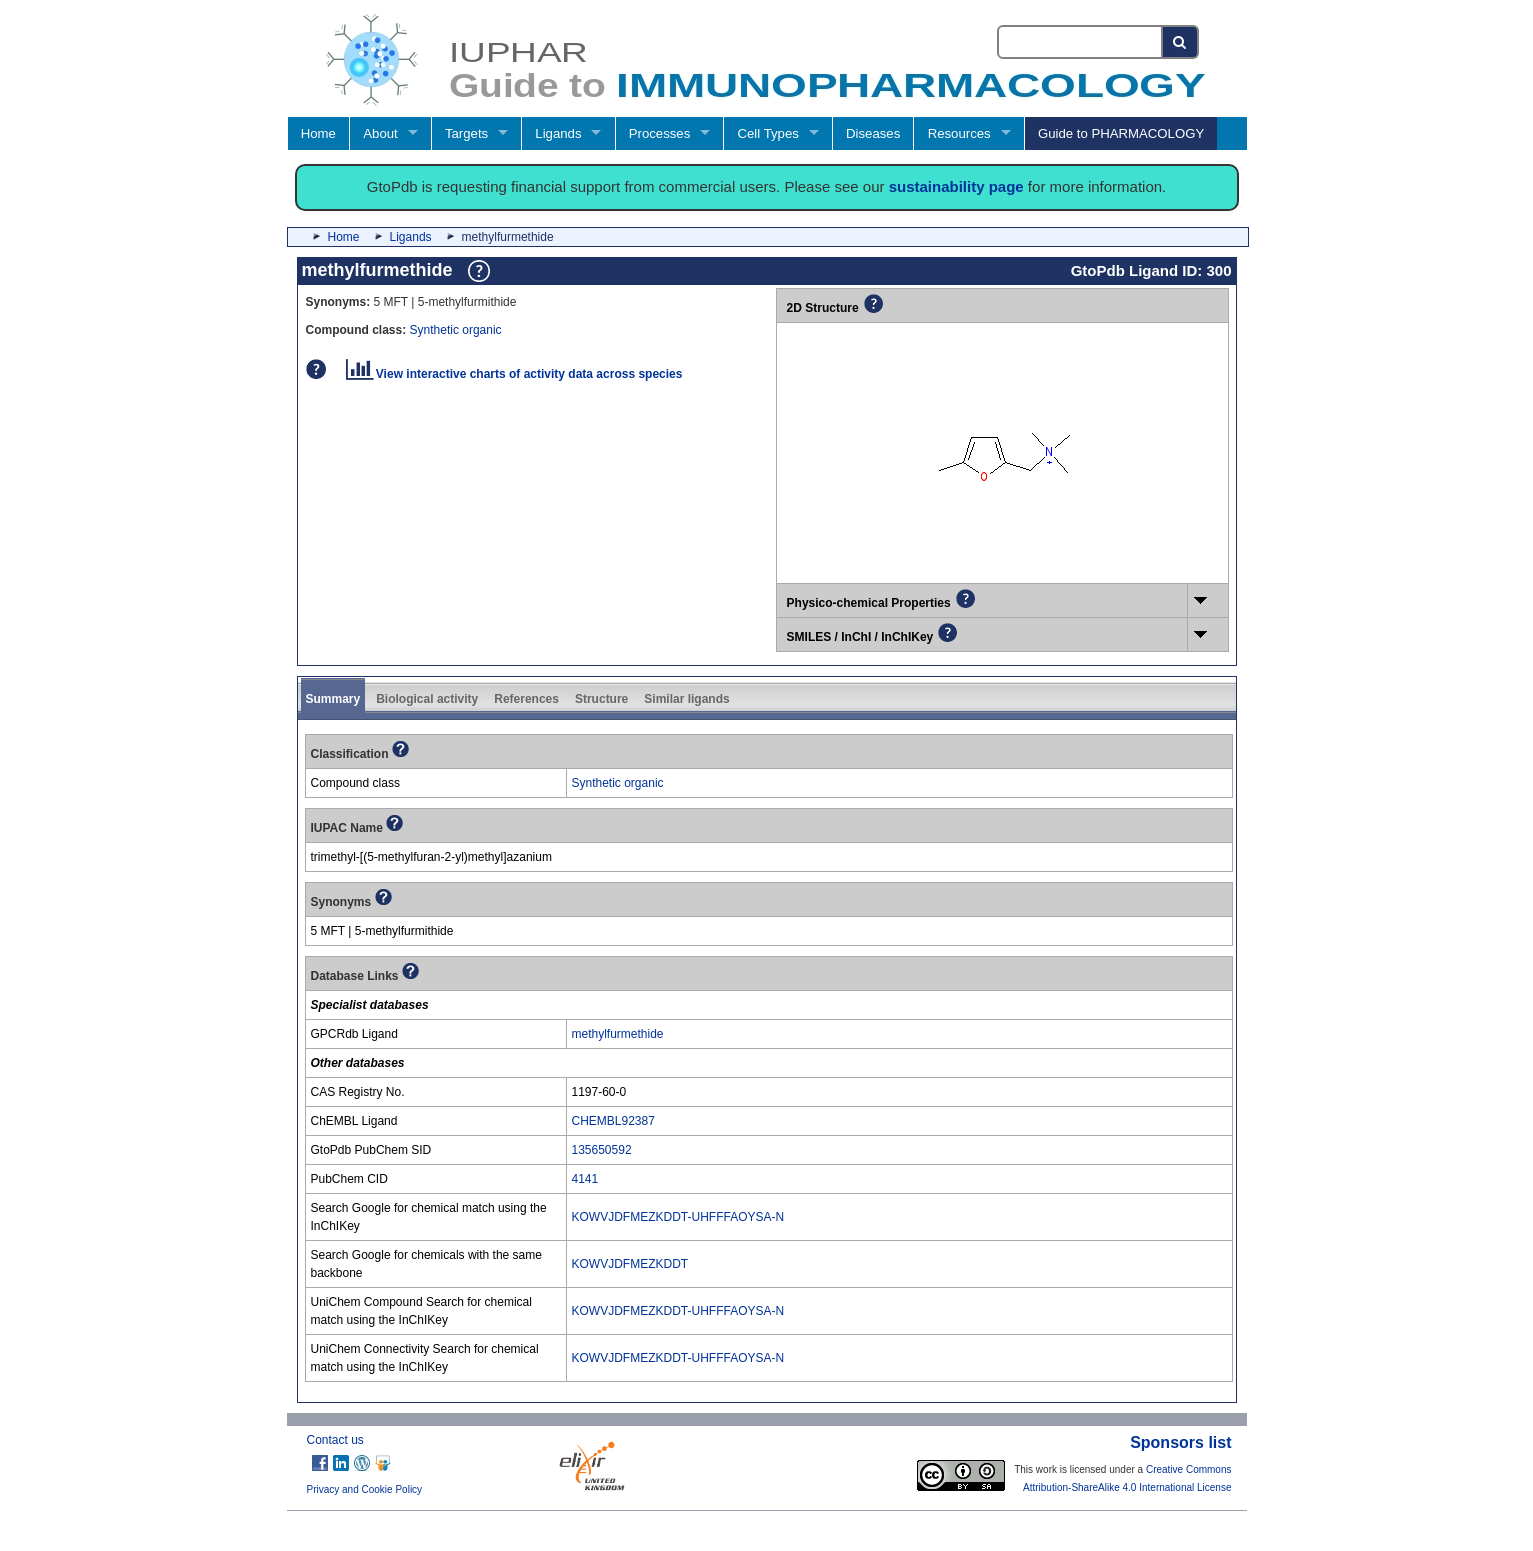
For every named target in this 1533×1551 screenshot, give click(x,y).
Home (318, 133)
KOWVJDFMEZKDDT (630, 1264)
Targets (466, 133)
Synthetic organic (456, 330)
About (380, 133)
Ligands (558, 133)
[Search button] (1180, 42)
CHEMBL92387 (613, 1121)
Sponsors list (1180, 1442)
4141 (585, 1179)
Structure (601, 699)
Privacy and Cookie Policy (365, 1489)
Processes (660, 133)
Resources (959, 133)
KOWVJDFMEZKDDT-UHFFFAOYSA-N (678, 1217)
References (526, 699)
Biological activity (427, 699)
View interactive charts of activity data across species (514, 374)
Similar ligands (686, 699)
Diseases (873, 133)
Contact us (335, 1440)
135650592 (602, 1150)
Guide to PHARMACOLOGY (1121, 133)
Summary (333, 699)
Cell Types (768, 133)
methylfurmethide (618, 1034)
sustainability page (956, 186)
